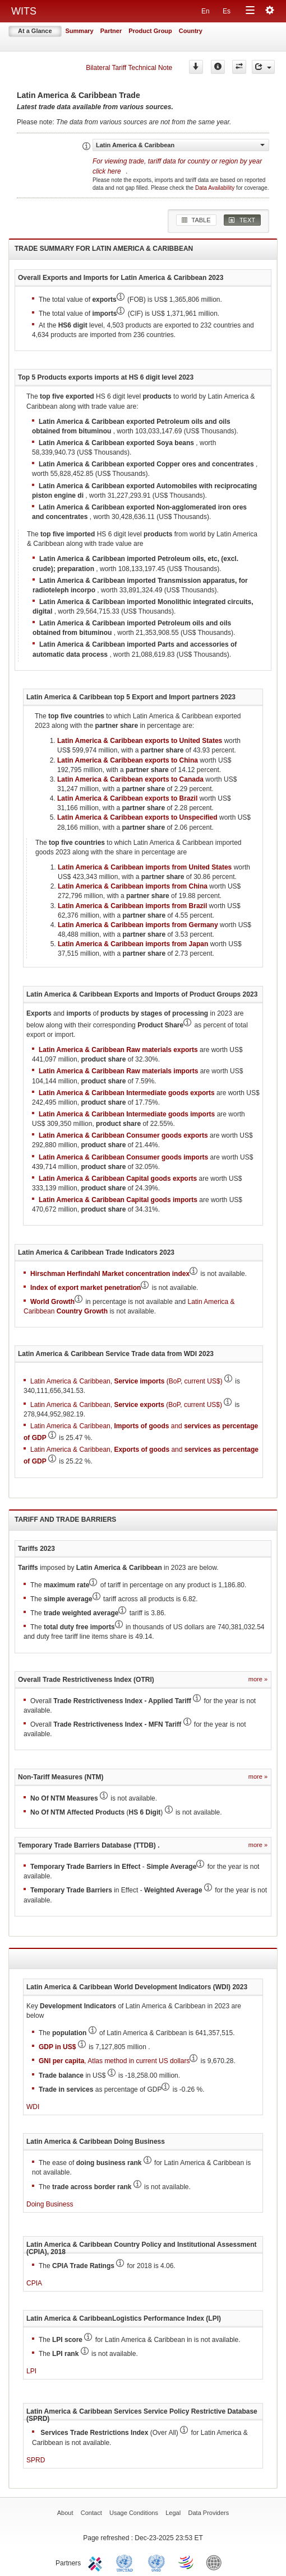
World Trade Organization (187, 2562)
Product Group (150, 30)
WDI (32, 2107)
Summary (80, 30)
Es (226, 11)
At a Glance (35, 30)
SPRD (35, 2460)
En (205, 11)
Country (190, 30)
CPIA (34, 2283)
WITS (23, 11)
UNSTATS (156, 2562)
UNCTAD (127, 2562)
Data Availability (215, 188)
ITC (97, 2562)
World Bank (216, 2562)
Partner (111, 30)
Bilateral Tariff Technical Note (129, 68)
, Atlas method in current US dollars (114, 2061)
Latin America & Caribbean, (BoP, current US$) (126, 1381)
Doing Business (49, 2204)
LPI (31, 2371)
